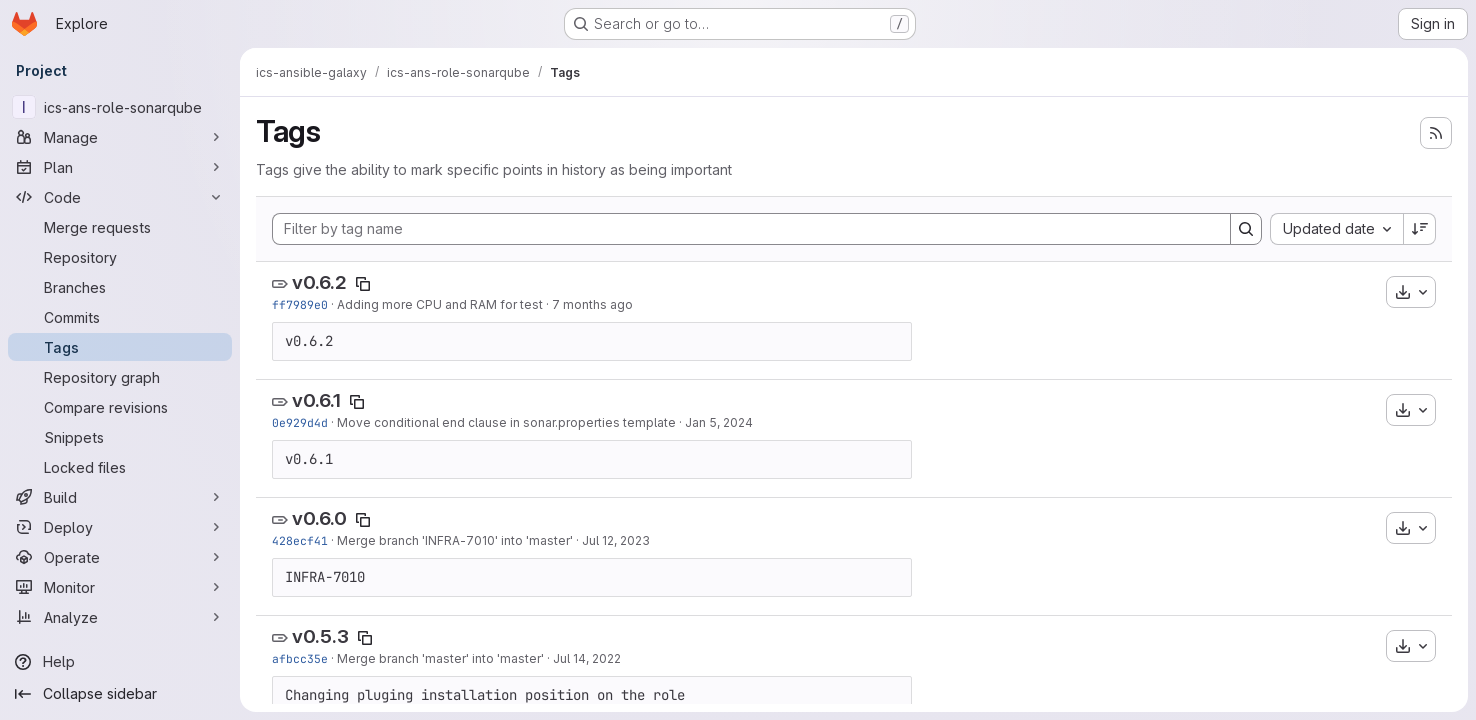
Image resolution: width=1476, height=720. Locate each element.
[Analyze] (120, 617)
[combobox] (1336, 229)
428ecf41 (300, 540)
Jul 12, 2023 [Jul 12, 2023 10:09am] (616, 540)
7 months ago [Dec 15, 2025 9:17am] (592, 304)
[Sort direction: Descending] (1420, 229)
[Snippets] (120, 437)
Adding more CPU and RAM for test (440, 304)
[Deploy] (120, 527)
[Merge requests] (120, 227)
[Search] (1246, 229)
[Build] (120, 497)
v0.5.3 (320, 636)
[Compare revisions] (120, 407)
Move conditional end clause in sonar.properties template (506, 422)
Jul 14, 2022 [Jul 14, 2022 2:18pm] (587, 658)
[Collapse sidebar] (120, 694)
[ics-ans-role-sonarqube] (120, 107)
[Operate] (120, 557)
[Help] (120, 662)
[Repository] (120, 257)
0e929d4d (300, 422)
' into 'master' (534, 540)
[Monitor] (120, 587)
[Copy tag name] (363, 284)
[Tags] (120, 347)
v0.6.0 (319, 518)
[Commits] (120, 317)
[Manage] (120, 137)
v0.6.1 (316, 400)
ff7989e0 (300, 304)
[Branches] (120, 287)
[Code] (120, 197)
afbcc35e (300, 658)
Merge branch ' (381, 540)
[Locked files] (120, 467)
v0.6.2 (319, 282)
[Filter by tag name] (751, 229)
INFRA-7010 (460, 540)
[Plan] (120, 167)
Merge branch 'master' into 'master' (440, 658)
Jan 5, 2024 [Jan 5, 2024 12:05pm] (719, 422)
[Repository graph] (120, 377)
